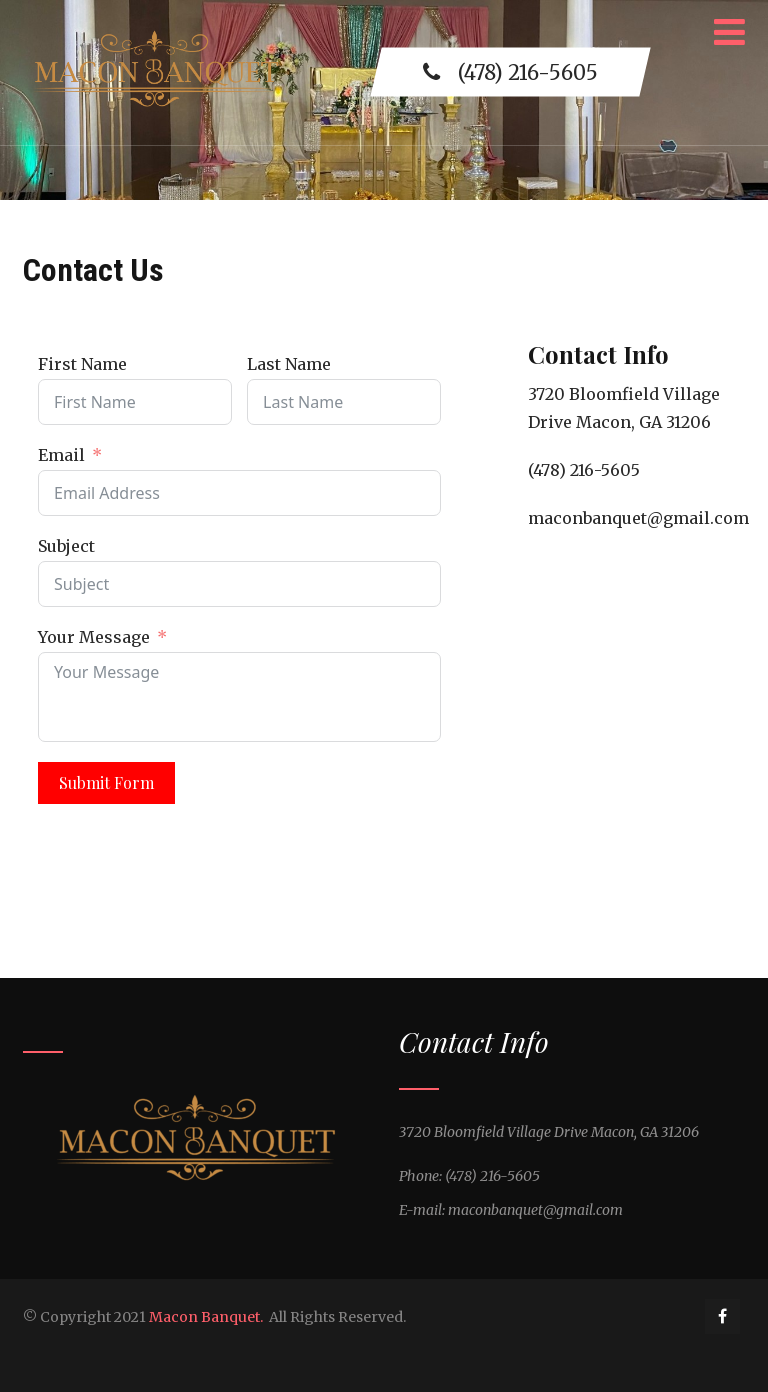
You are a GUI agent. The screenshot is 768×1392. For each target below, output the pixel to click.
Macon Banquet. (206, 1317)
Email (61, 455)
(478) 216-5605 (510, 72)
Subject (66, 546)
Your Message (94, 637)
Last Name (289, 364)
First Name (82, 364)
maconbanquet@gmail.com (638, 518)
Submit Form (106, 782)
